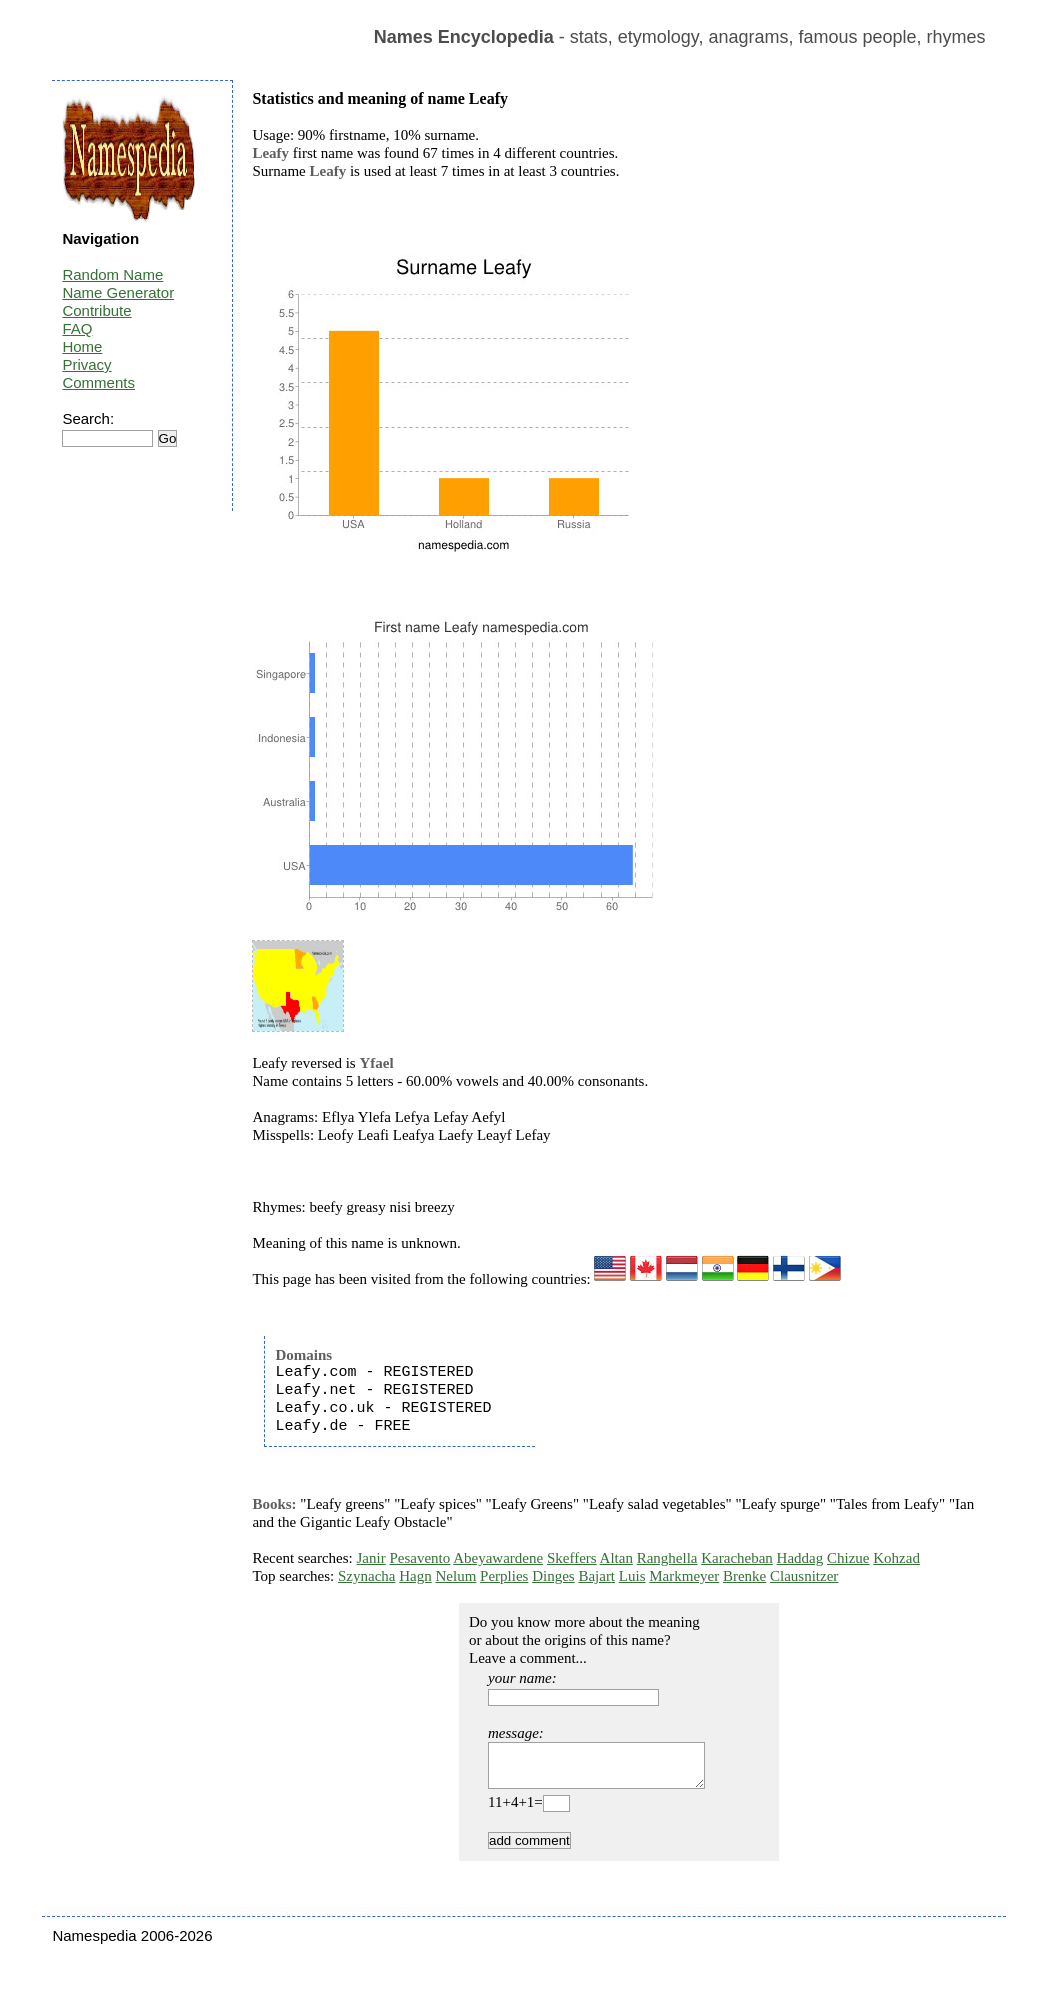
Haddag (800, 1558)
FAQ (77, 328)
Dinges (553, 1576)
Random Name (112, 274)
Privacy (86, 364)
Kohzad (896, 1558)
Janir (371, 1558)
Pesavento (419, 1558)
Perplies (504, 1576)
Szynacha (366, 1576)
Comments (98, 382)
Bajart (596, 1576)
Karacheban (737, 1558)
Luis (632, 1576)
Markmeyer (684, 1576)
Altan (616, 1558)
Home (82, 346)
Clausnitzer (804, 1576)
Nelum (455, 1576)
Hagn (415, 1576)
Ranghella (667, 1558)
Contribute (96, 310)
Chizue (848, 1558)
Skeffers (572, 1558)
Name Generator (118, 292)
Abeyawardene (498, 1558)
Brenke (744, 1576)
